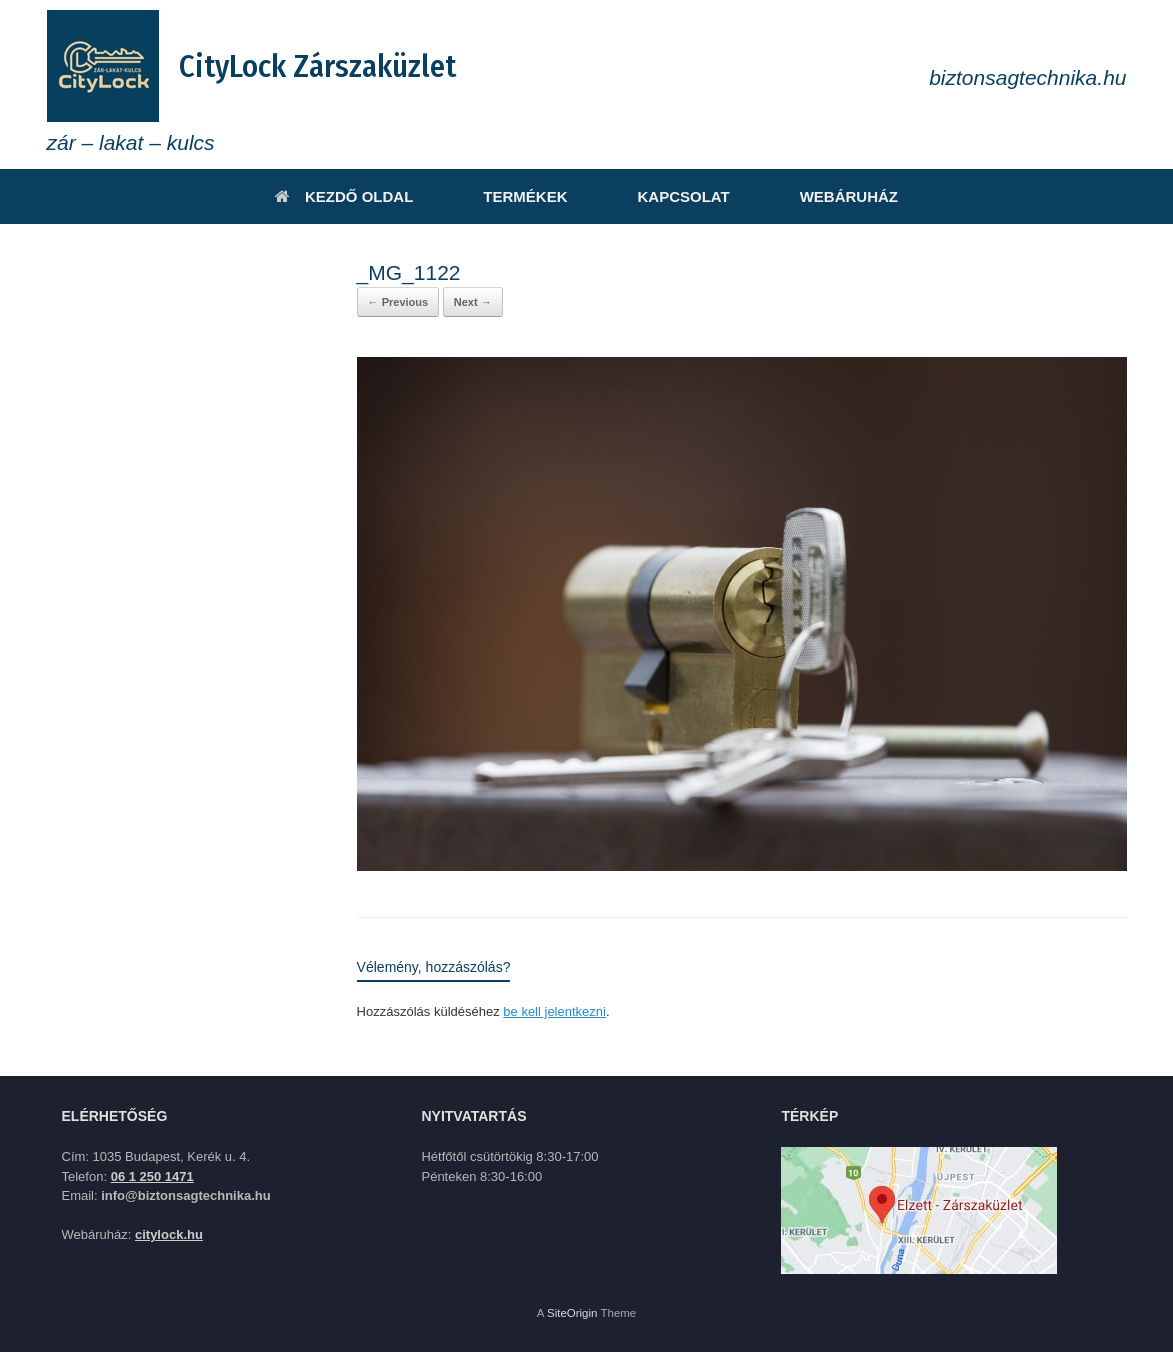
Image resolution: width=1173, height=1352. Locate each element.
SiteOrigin (572, 1313)
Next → (473, 302)
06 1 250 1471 (152, 1176)
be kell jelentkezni (554, 1011)
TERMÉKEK (525, 196)
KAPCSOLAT (683, 196)
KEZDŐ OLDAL (344, 196)
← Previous (398, 302)
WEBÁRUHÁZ (849, 196)
